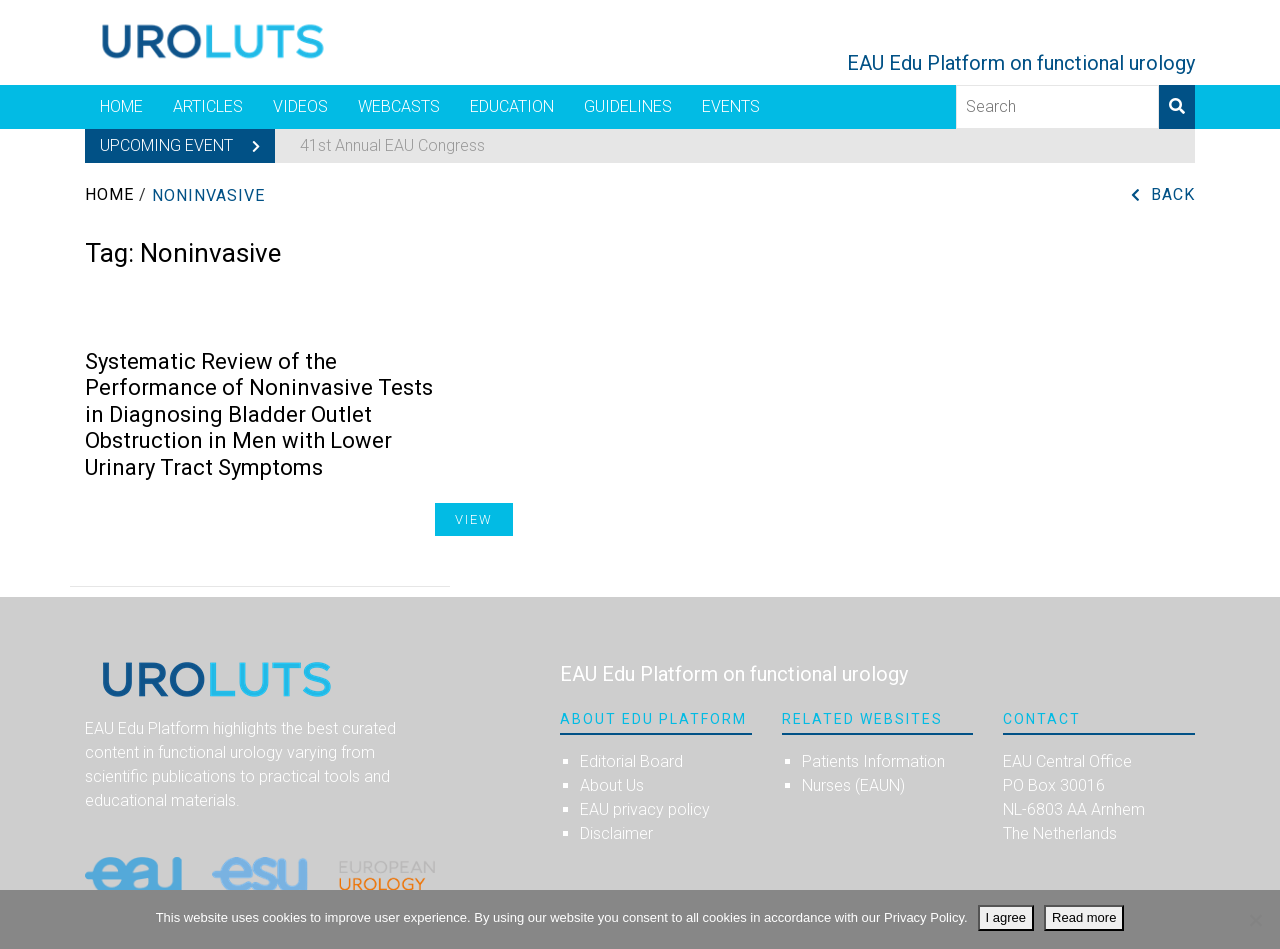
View (474, 519)
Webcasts (399, 106)
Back (1173, 194)
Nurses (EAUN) (853, 785)
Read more (1084, 917)
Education (512, 106)
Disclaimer (616, 833)
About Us (612, 785)
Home (121, 106)
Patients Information (873, 761)
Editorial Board (631, 761)
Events (731, 106)
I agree (1006, 917)
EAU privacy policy (645, 809)
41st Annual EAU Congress (392, 145)
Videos (300, 106)
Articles (208, 106)
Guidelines (628, 106)
